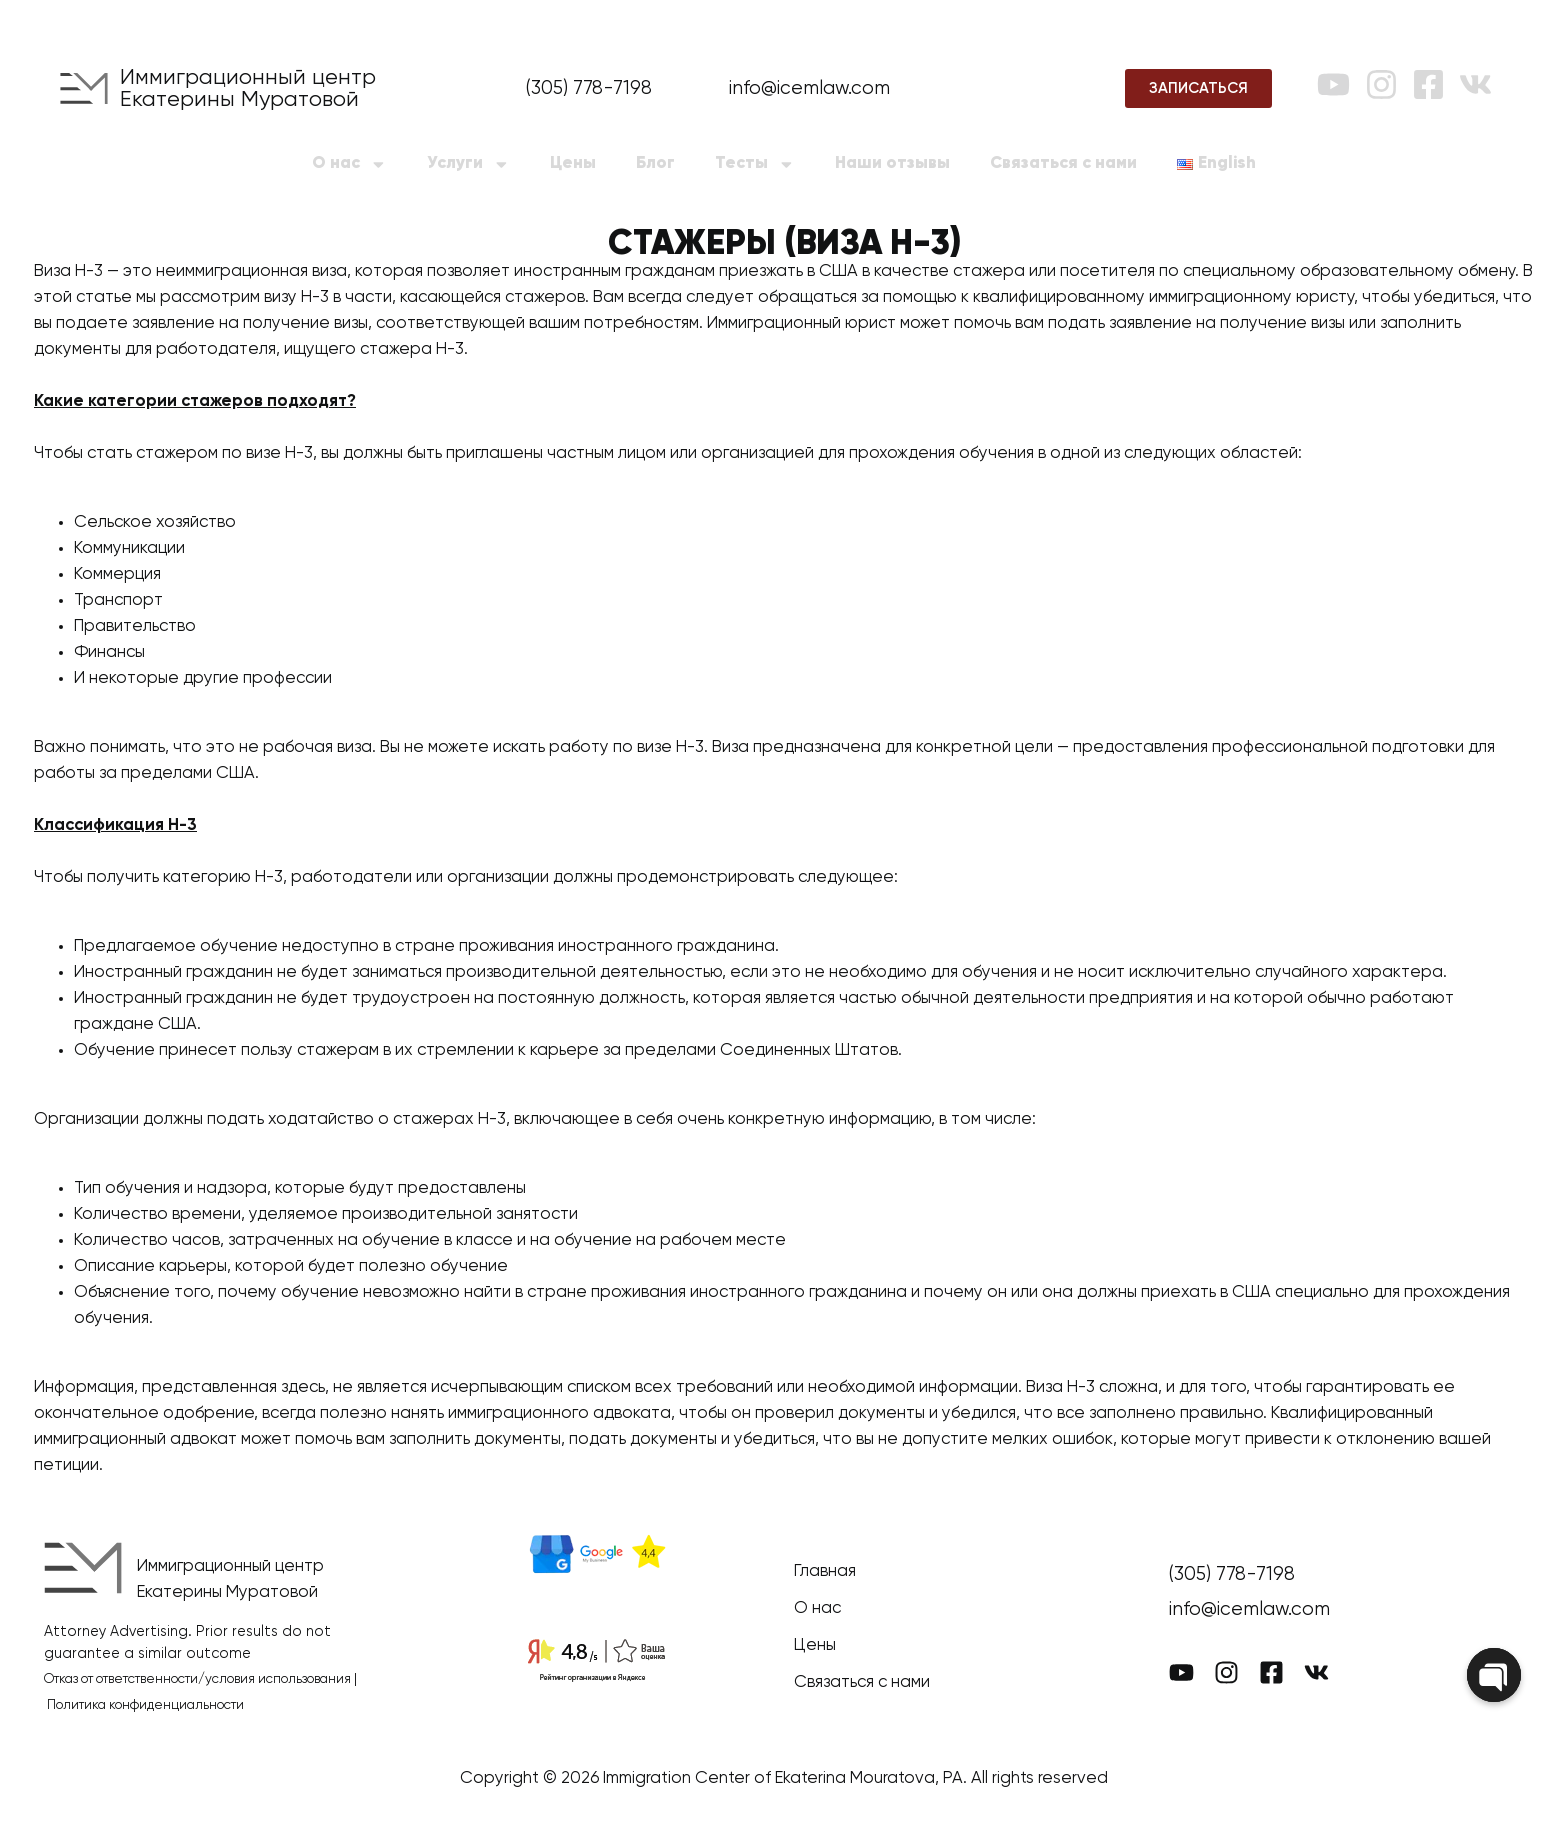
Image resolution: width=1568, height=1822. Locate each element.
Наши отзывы (892, 163)
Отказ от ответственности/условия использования (197, 1679)
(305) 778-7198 (589, 88)
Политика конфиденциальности (145, 1705)
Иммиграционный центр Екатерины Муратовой (248, 89)
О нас (349, 164)
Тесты (755, 164)
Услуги (468, 164)
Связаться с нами (1063, 163)
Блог (655, 163)
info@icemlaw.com (809, 88)
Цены (573, 163)
